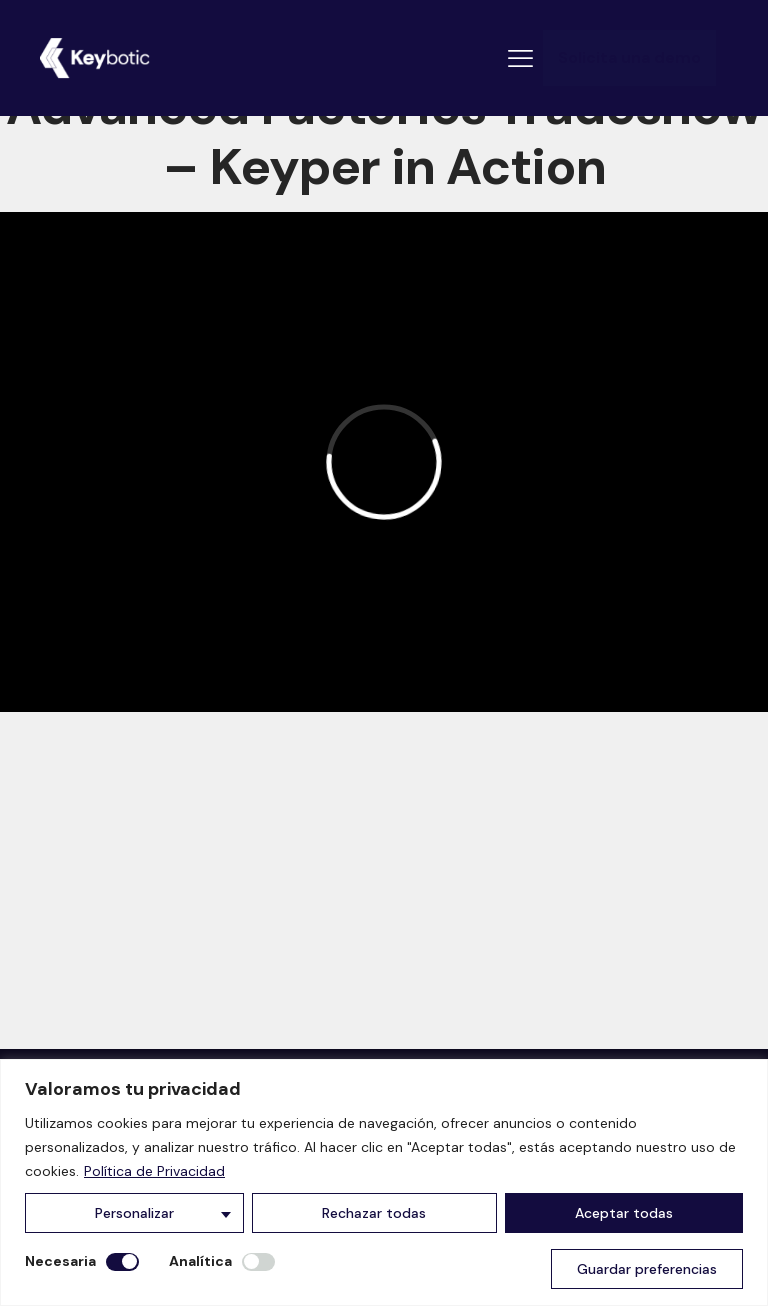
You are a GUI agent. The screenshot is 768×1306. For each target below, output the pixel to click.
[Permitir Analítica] (258, 1262)
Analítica (200, 1261)
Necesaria (60, 1261)
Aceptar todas (624, 1213)
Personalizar (134, 1213)
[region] (384, 1182)
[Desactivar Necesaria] (122, 1262)
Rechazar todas (374, 1213)
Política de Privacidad (154, 1171)
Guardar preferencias (647, 1269)
